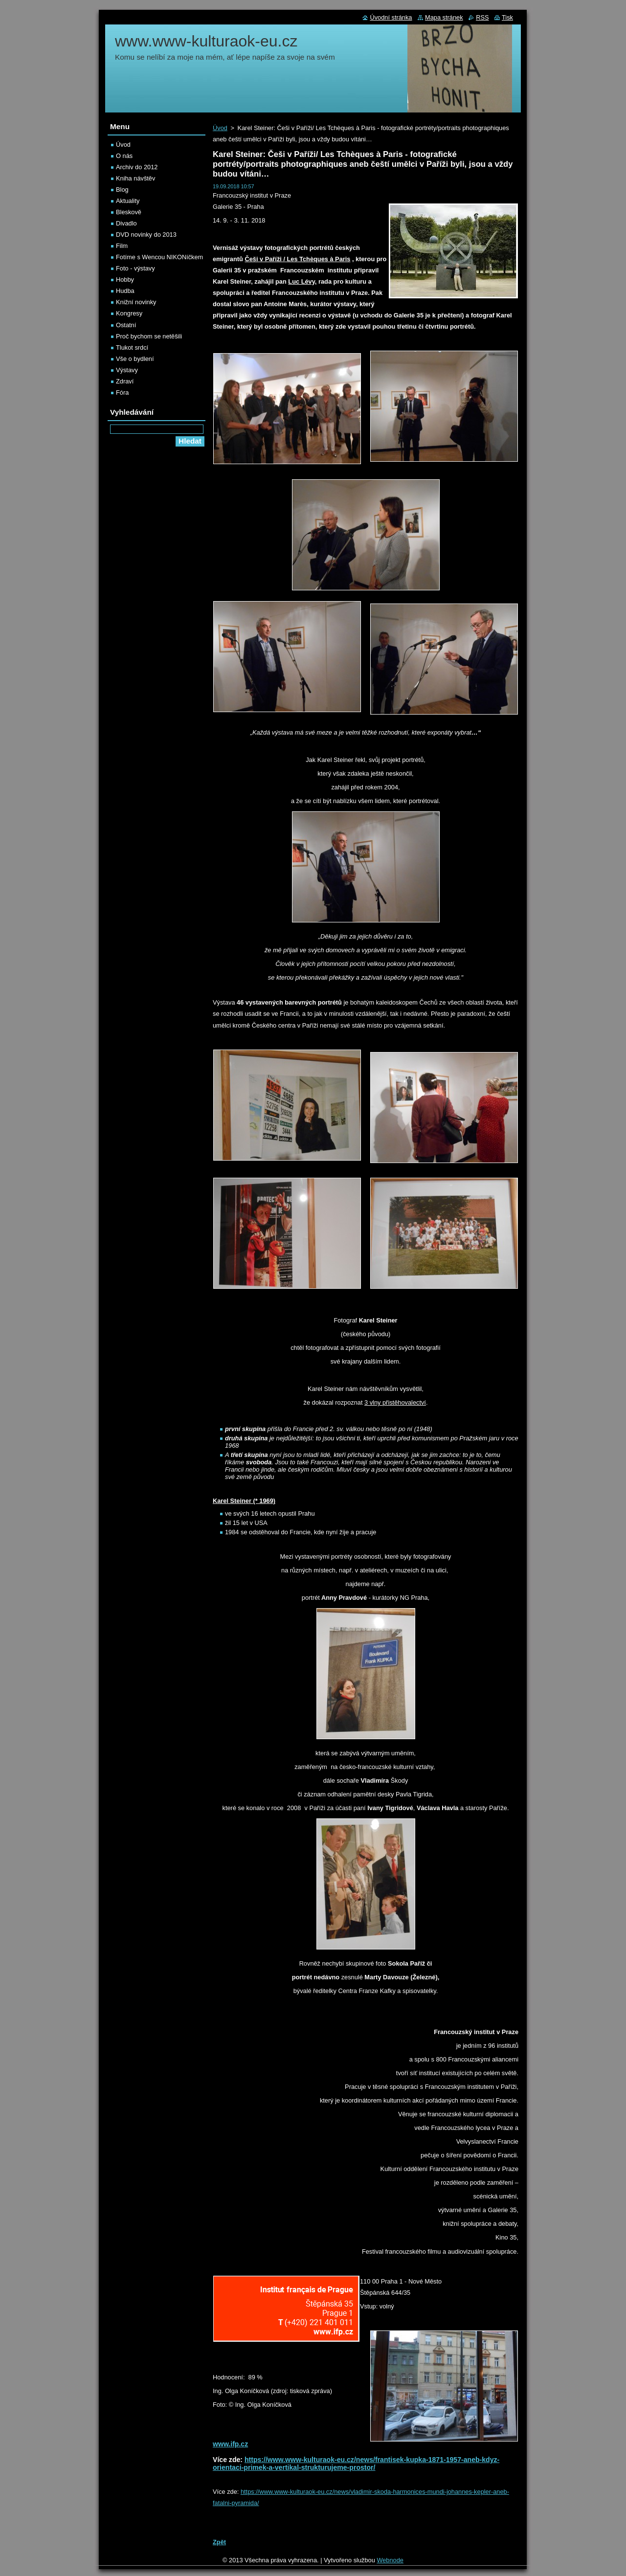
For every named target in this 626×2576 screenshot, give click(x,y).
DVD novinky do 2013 (146, 234)
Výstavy (127, 370)
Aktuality (127, 200)
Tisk (507, 17)
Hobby (125, 279)
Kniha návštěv (135, 178)
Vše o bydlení (135, 358)
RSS (482, 17)
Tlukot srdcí (132, 347)
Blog (122, 189)
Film (122, 245)
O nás (124, 155)
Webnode (390, 2560)
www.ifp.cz (230, 2444)
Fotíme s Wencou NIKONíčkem (159, 257)
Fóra (122, 392)
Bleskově (128, 212)
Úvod (220, 128)
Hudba (125, 290)
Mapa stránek (444, 17)
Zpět (219, 2542)
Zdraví (125, 381)
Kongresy (129, 313)
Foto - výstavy (135, 268)
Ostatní (126, 325)
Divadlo (126, 223)
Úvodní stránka (391, 17)
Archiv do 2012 (136, 167)
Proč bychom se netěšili (149, 336)
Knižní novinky (136, 302)
